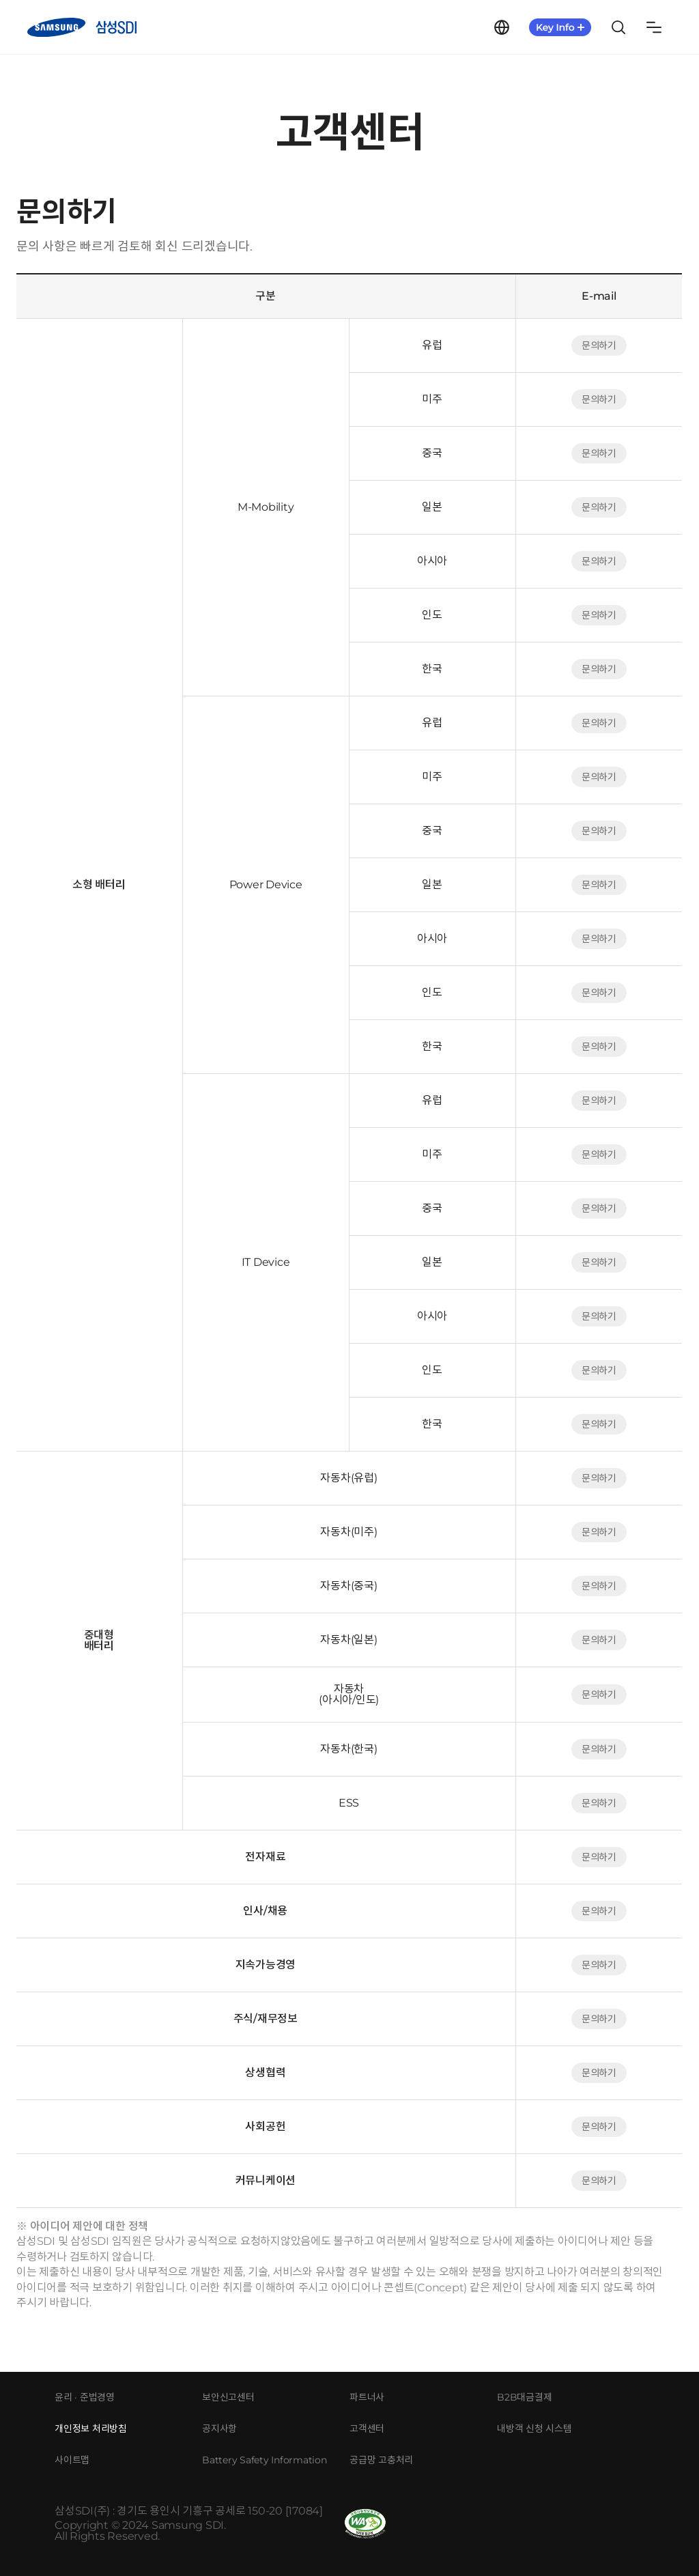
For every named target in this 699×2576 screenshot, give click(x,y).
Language (502, 27)
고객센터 (367, 2428)
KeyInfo (560, 27)
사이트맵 (72, 2460)
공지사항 (219, 2428)
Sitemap (654, 27)
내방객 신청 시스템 (534, 2428)
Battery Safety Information (264, 2460)
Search (618, 27)
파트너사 (367, 2397)
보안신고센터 (228, 2397)
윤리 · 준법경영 (85, 2397)
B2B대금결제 (524, 2397)
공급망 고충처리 (381, 2460)
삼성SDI (82, 27)
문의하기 (599, 345)
